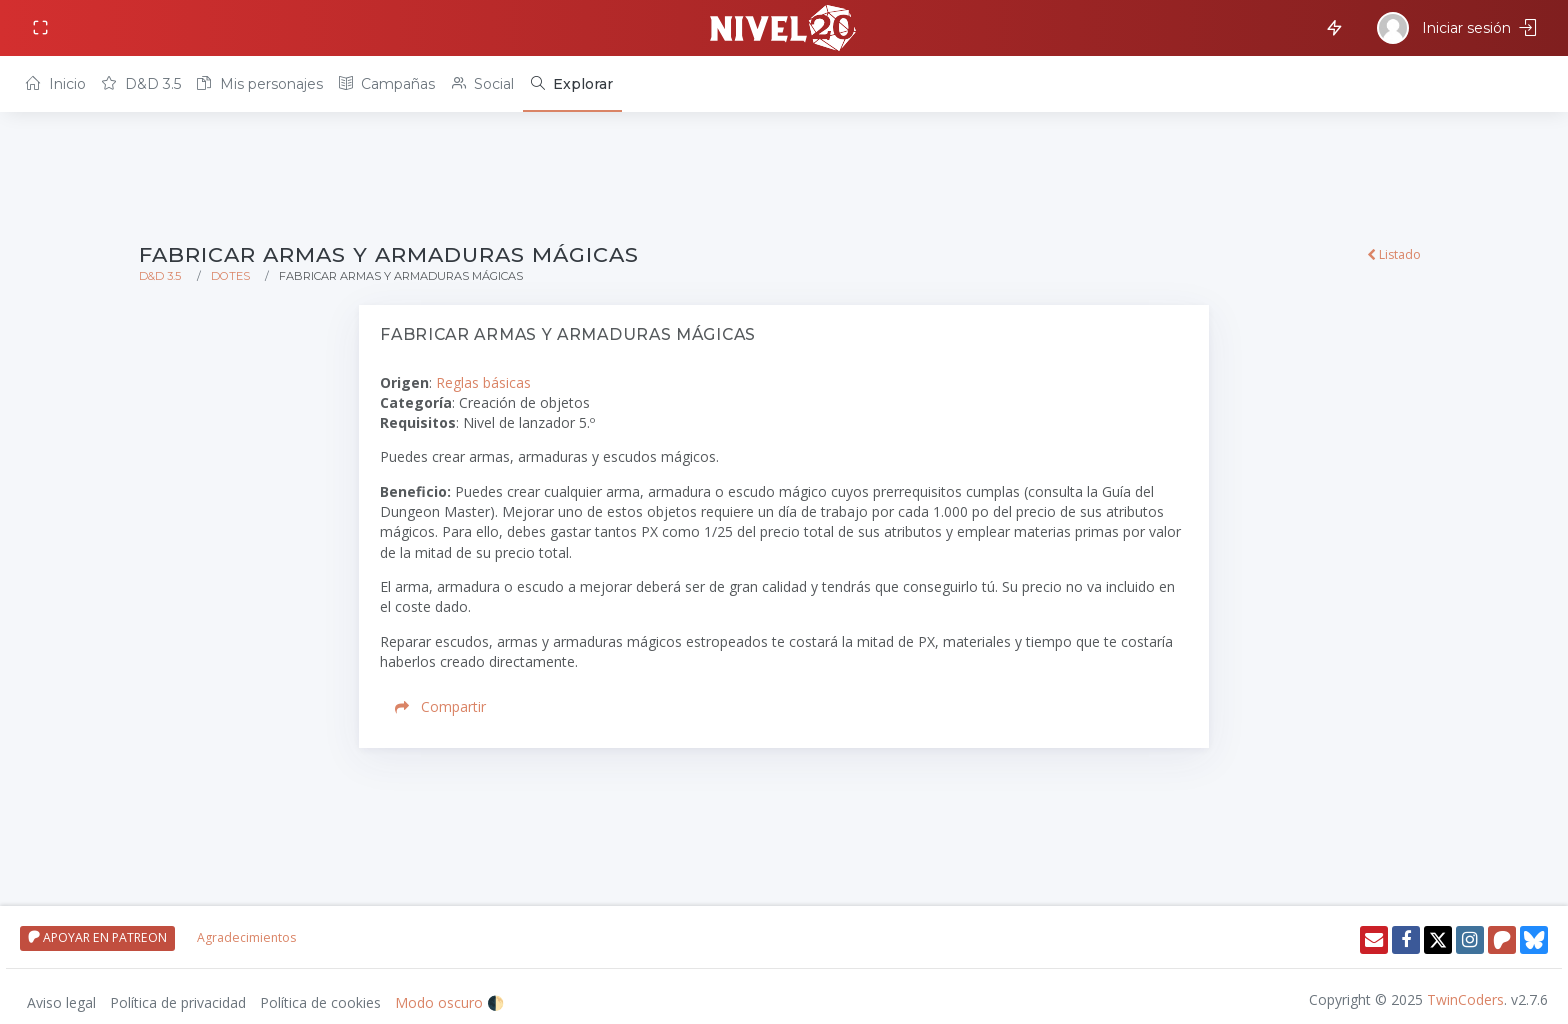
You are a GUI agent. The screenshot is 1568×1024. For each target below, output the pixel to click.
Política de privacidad (178, 1002)
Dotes (230, 276)
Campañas (387, 84)
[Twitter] (1438, 940)
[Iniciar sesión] (1459, 28)
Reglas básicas (483, 382)
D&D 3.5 (141, 84)
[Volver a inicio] (784, 28)
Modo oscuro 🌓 (449, 1002)
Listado (1394, 254)
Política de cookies (320, 1002)
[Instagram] (1470, 940)
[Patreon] (1502, 940)
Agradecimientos (246, 937)
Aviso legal (61, 1002)
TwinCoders (1465, 999)
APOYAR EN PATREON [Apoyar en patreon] (97, 937)
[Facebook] (1406, 940)
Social (483, 84)
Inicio (55, 84)
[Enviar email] (1374, 940)
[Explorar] (572, 84)
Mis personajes (259, 84)
